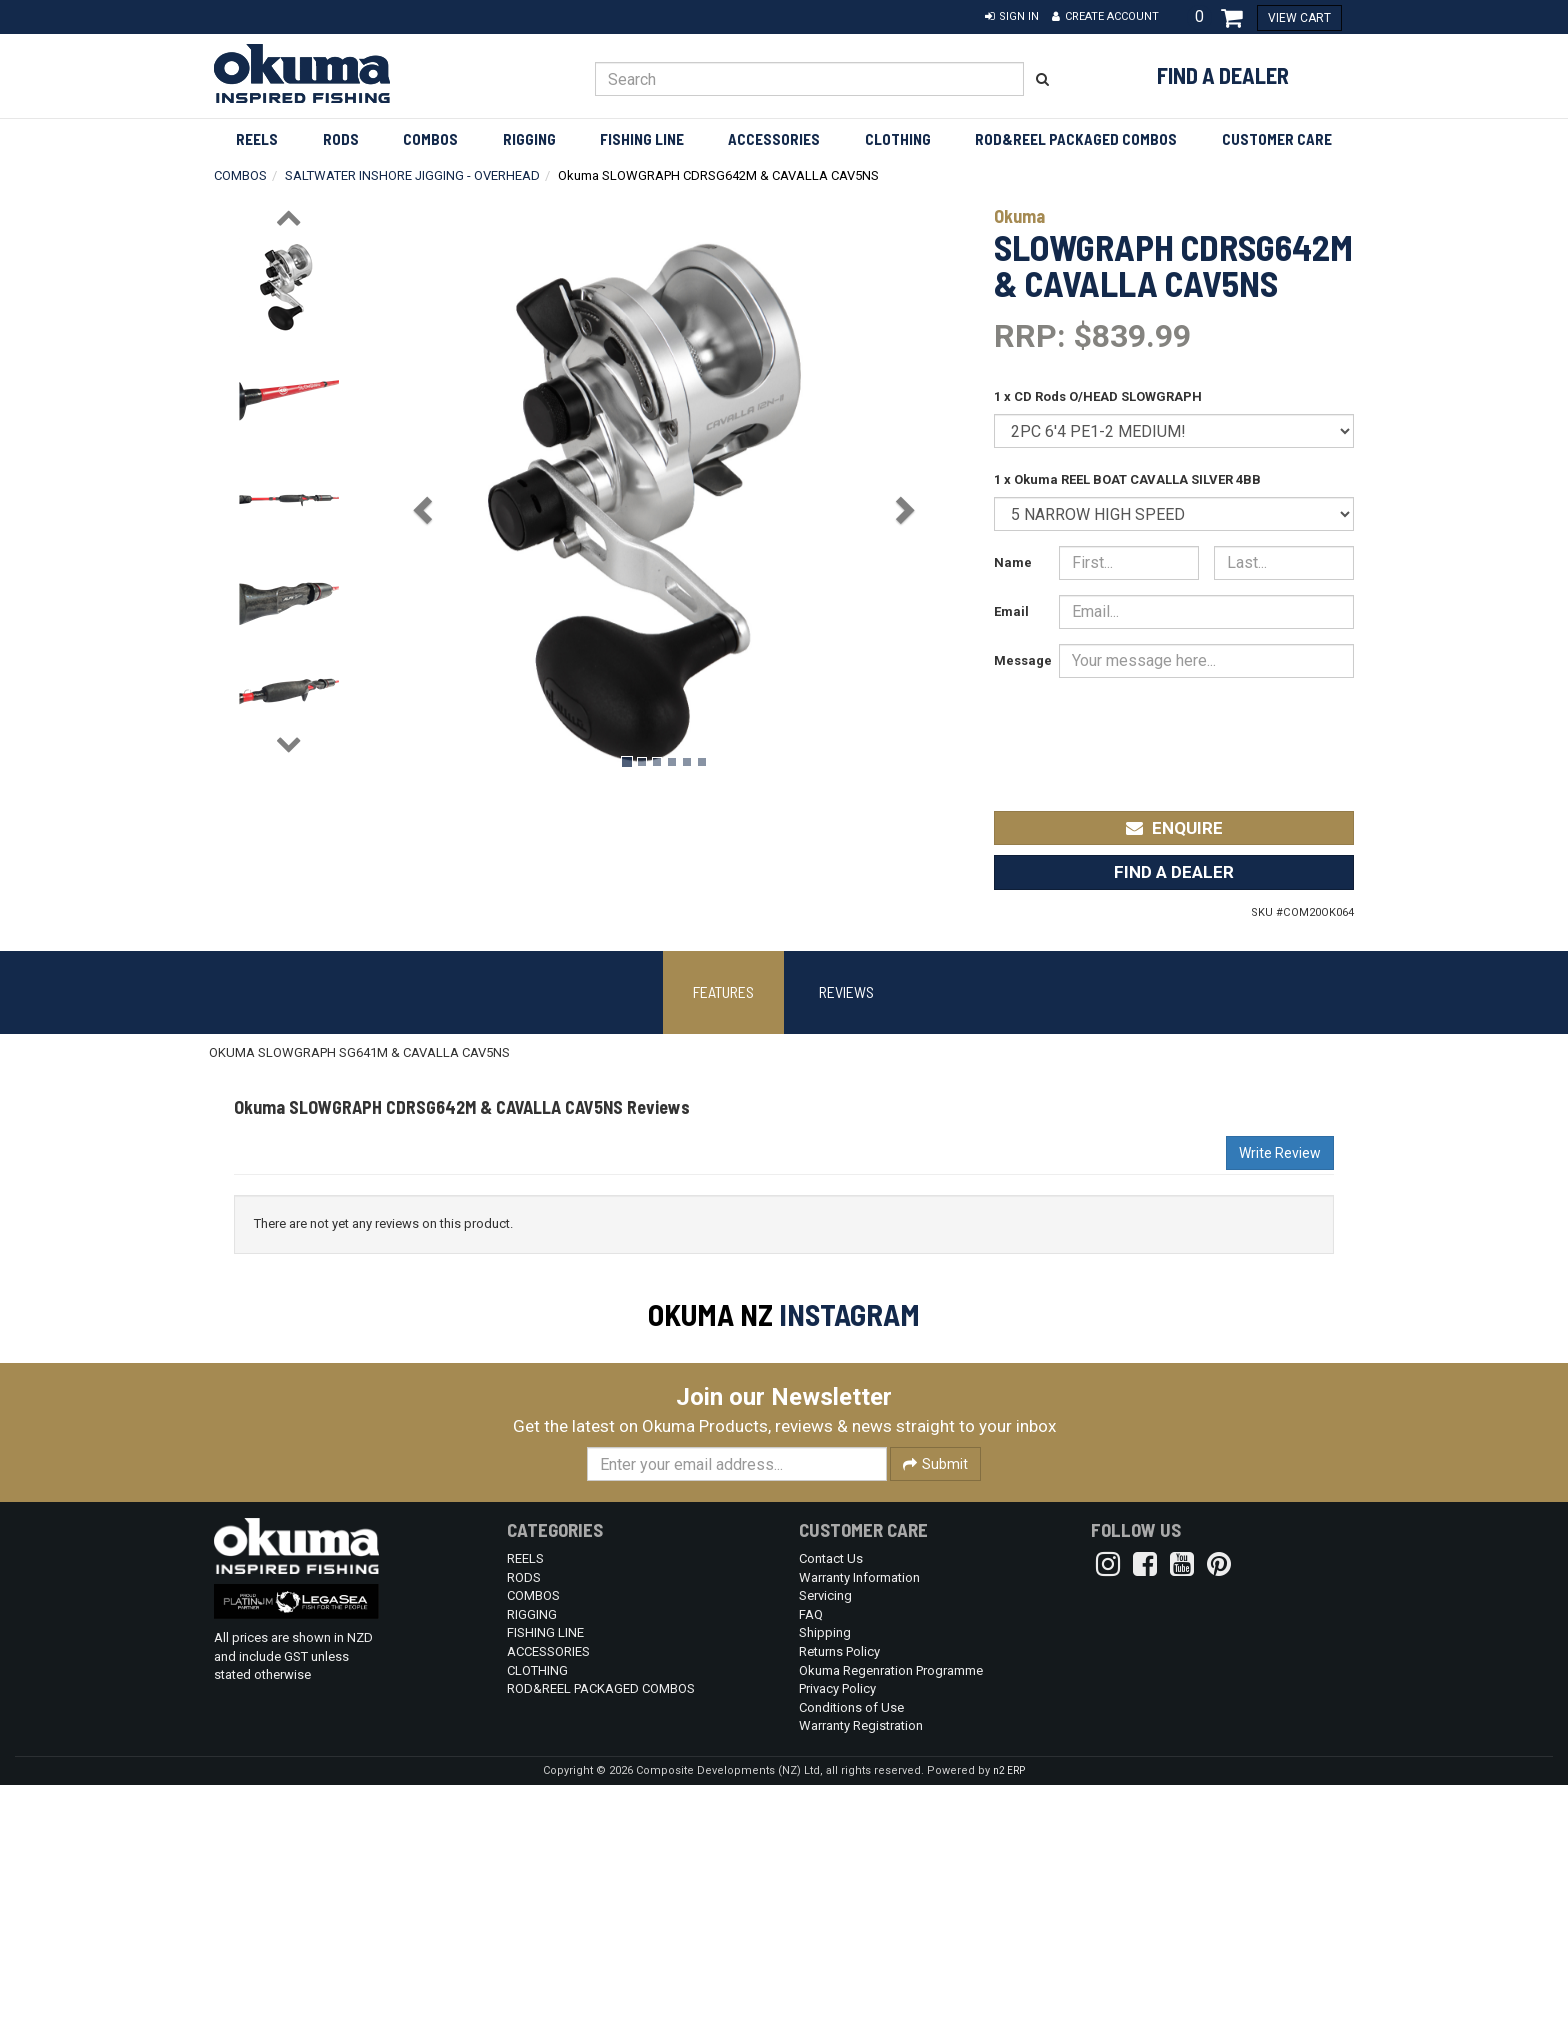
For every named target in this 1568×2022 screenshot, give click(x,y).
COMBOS (430, 139)
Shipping (825, 1869)
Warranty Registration (861, 1962)
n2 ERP (1009, 2007)
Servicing (825, 1832)
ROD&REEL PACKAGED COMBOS (1076, 139)
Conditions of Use (851, 1944)
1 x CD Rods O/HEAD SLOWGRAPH (1098, 396)
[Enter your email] (737, 1701)
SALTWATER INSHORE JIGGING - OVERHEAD (412, 175)
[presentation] (1205, 730)
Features (723, 991)
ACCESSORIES (774, 139)
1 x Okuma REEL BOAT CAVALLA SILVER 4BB (1127, 479)
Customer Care (1277, 139)
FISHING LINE (642, 139)
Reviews (846, 991)
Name (1013, 562)
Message (1019, 660)
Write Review (1280, 1153)
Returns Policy (839, 1888)
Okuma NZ (710, 1314)
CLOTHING (898, 139)
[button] (1012, 17)
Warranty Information (859, 1814)
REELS (257, 139)
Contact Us (831, 1795)
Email (1011, 611)
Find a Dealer (1223, 75)
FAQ (811, 1851)
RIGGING (529, 139)
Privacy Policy (837, 1925)
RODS (341, 139)
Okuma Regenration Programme (891, 1907)
